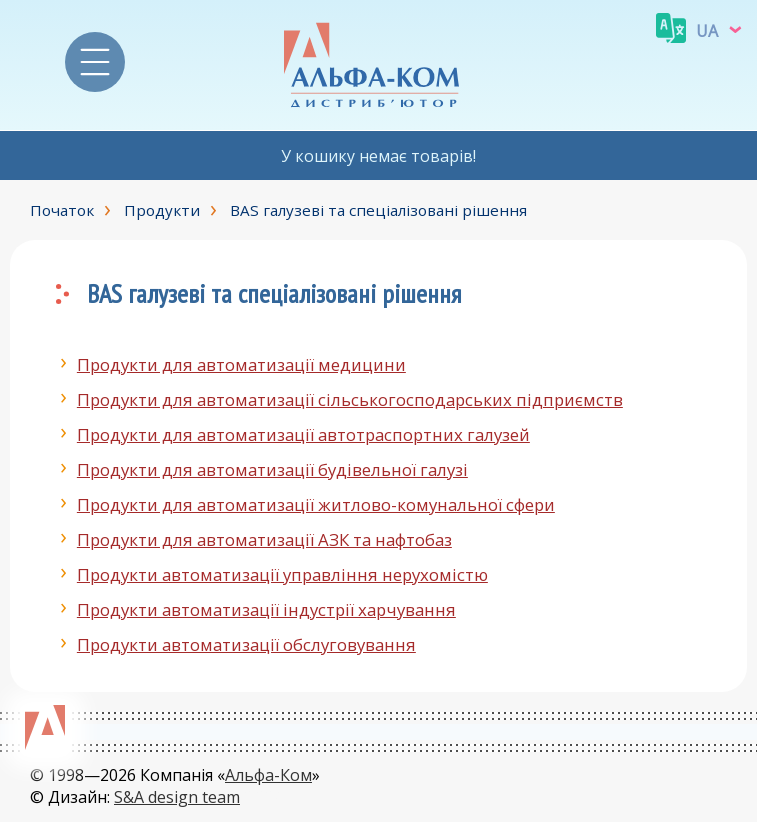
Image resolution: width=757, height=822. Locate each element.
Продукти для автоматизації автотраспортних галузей (303, 434)
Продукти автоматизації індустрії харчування (266, 609)
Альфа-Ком (268, 775)
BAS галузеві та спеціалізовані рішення (378, 210)
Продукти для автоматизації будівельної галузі (272, 469)
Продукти (162, 210)
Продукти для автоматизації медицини (241, 364)
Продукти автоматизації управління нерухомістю (282, 574)
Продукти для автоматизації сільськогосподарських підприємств (350, 399)
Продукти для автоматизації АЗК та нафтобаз (264, 539)
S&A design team (177, 797)
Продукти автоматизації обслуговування (246, 644)
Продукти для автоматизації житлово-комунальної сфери (316, 504)
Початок (62, 210)
